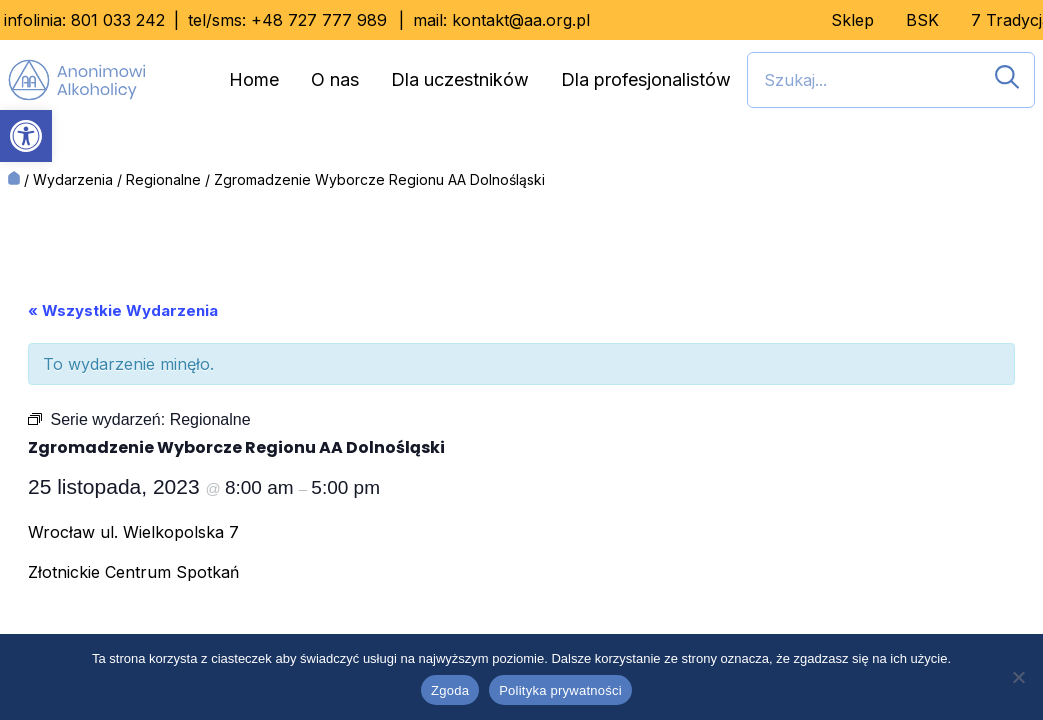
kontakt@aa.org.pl (521, 20)
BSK (922, 20)
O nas (335, 79)
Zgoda (450, 690)
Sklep (852, 20)
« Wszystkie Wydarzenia (123, 310)
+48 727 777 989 (319, 20)
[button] (26, 136)
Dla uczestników (460, 79)
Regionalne (163, 179)
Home (254, 79)
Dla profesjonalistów (646, 79)
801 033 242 (118, 20)
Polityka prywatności (560, 690)
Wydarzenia (73, 179)
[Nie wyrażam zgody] (1018, 677)
